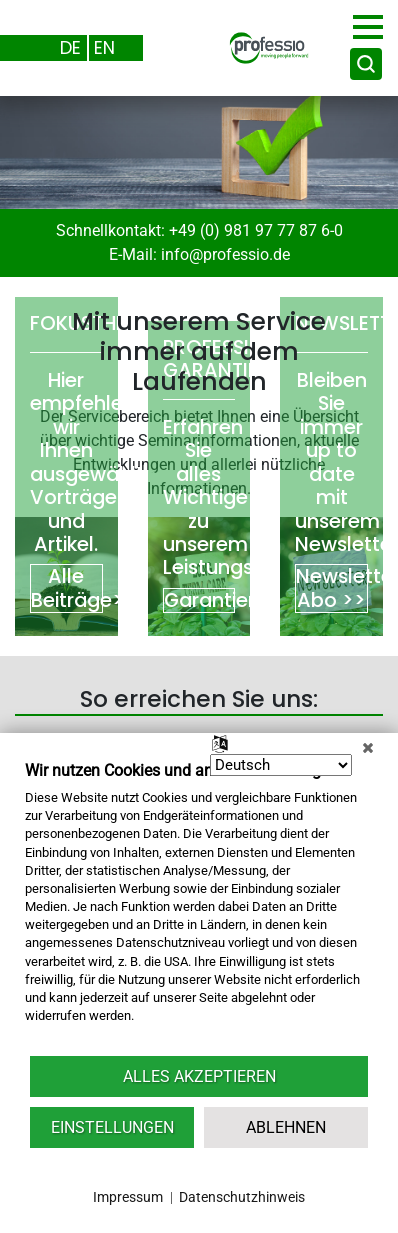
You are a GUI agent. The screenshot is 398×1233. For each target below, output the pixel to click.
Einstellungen (112, 1127)
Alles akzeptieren (199, 1076)
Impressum (128, 1197)
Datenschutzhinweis (242, 1197)
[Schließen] (368, 748)
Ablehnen (286, 1127)
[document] (199, 907)
